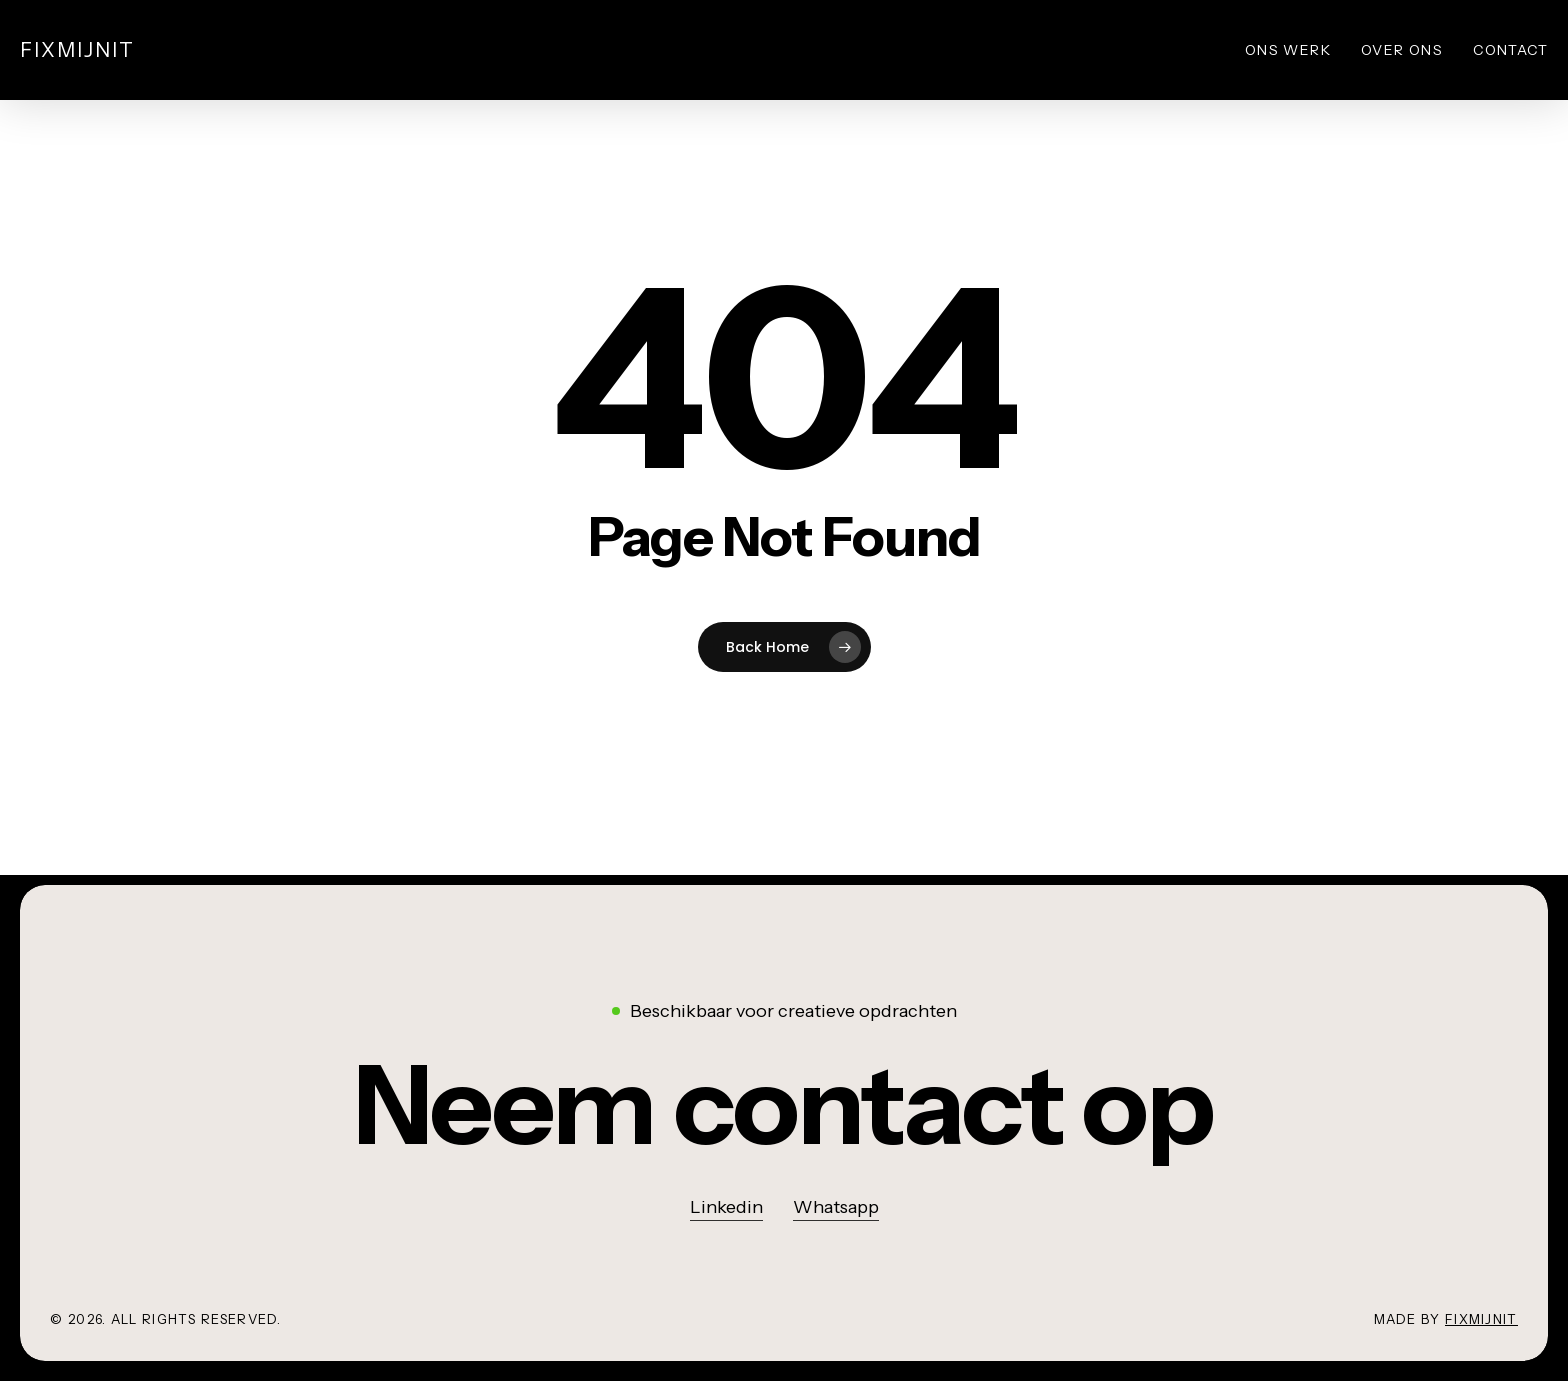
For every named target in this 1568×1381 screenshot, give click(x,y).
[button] (784, 1105)
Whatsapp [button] (836, 1207)
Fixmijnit (77, 50)
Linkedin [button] (726, 1207)
